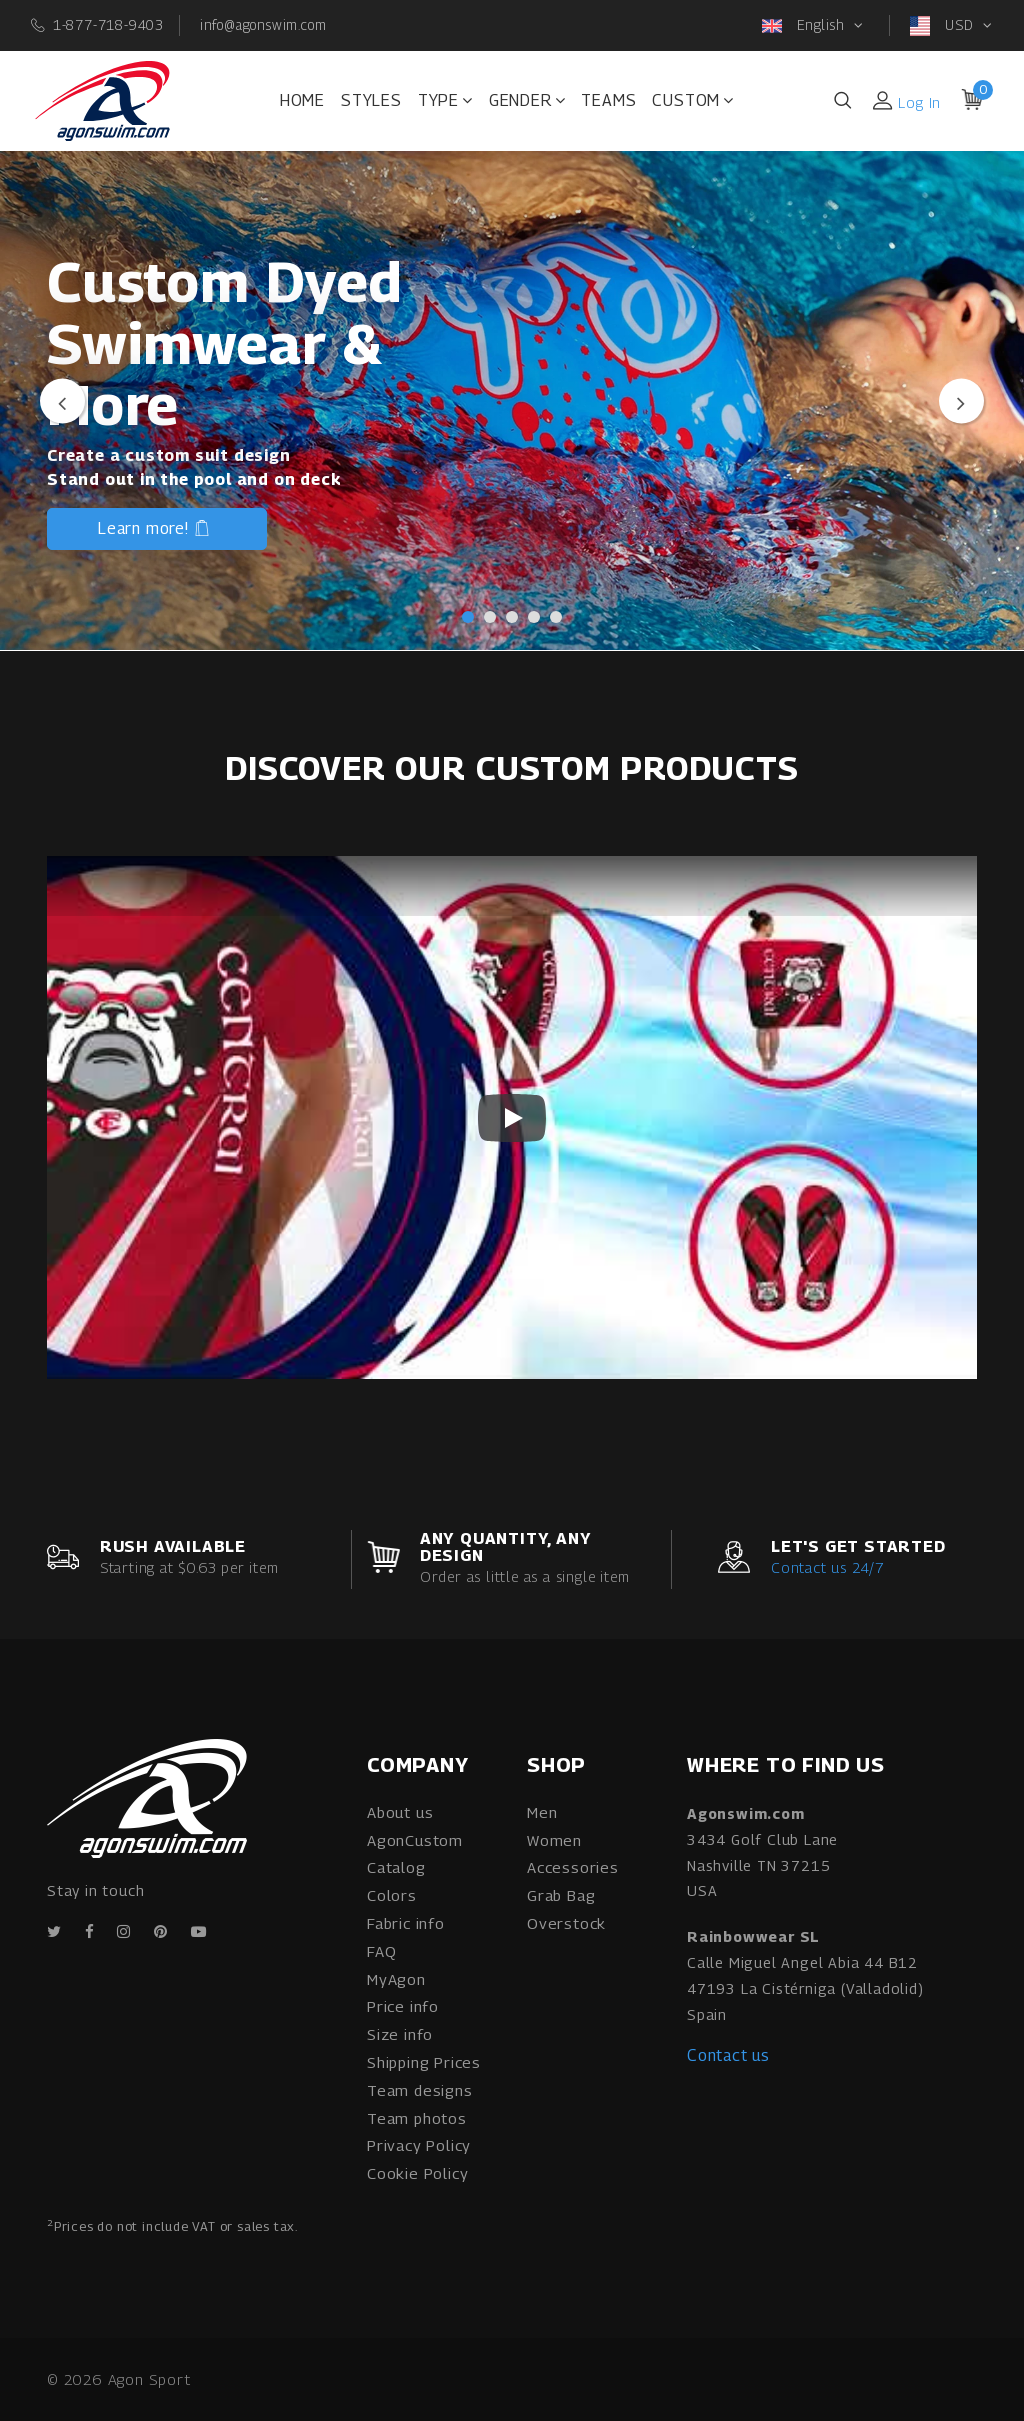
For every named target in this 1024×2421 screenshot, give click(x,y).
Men (542, 1812)
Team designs (420, 2090)
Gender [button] (527, 100)
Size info (400, 2034)
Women (554, 1840)
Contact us (728, 2055)
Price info (403, 2006)
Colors (392, 1895)
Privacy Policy (419, 2145)
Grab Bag (561, 1895)
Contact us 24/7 (827, 1567)
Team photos (417, 2118)
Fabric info (406, 1923)
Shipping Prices (424, 2062)
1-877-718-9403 (108, 24)
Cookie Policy (417, 2173)
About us (400, 1812)
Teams (608, 100)
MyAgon (396, 1979)
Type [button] (445, 100)
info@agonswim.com (263, 24)
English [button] (805, 26)
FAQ (381, 1951)
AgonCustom (415, 1840)
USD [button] (944, 26)
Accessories (573, 1867)
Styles (371, 100)
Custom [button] (693, 100)
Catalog (396, 1867)
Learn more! (154, 531)
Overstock (566, 1923)
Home (302, 100)
